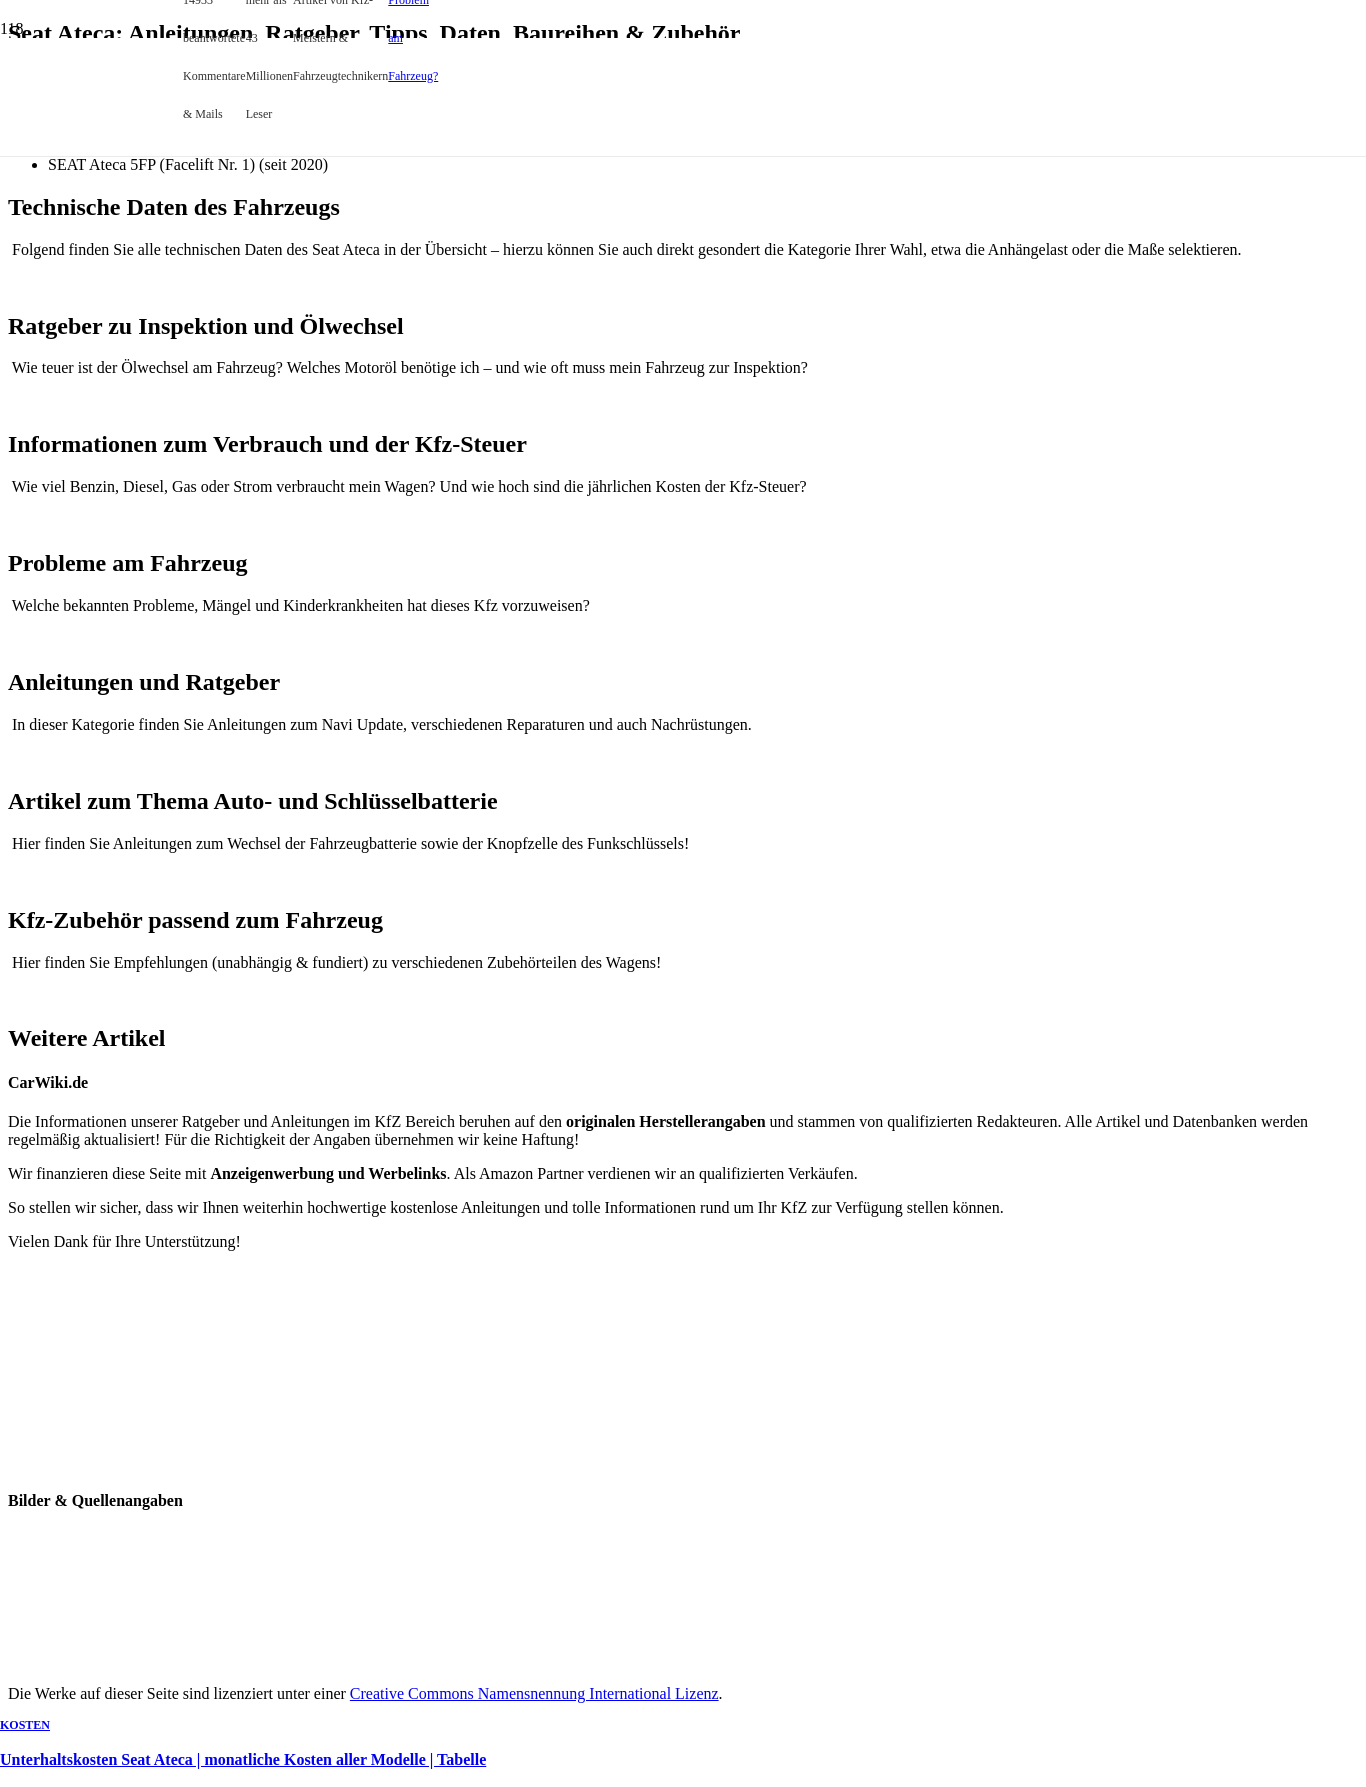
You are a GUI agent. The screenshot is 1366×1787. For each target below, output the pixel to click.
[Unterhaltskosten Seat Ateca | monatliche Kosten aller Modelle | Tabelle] (400, 527)
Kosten (25, 1725)
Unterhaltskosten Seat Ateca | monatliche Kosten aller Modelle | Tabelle (243, 1759)
